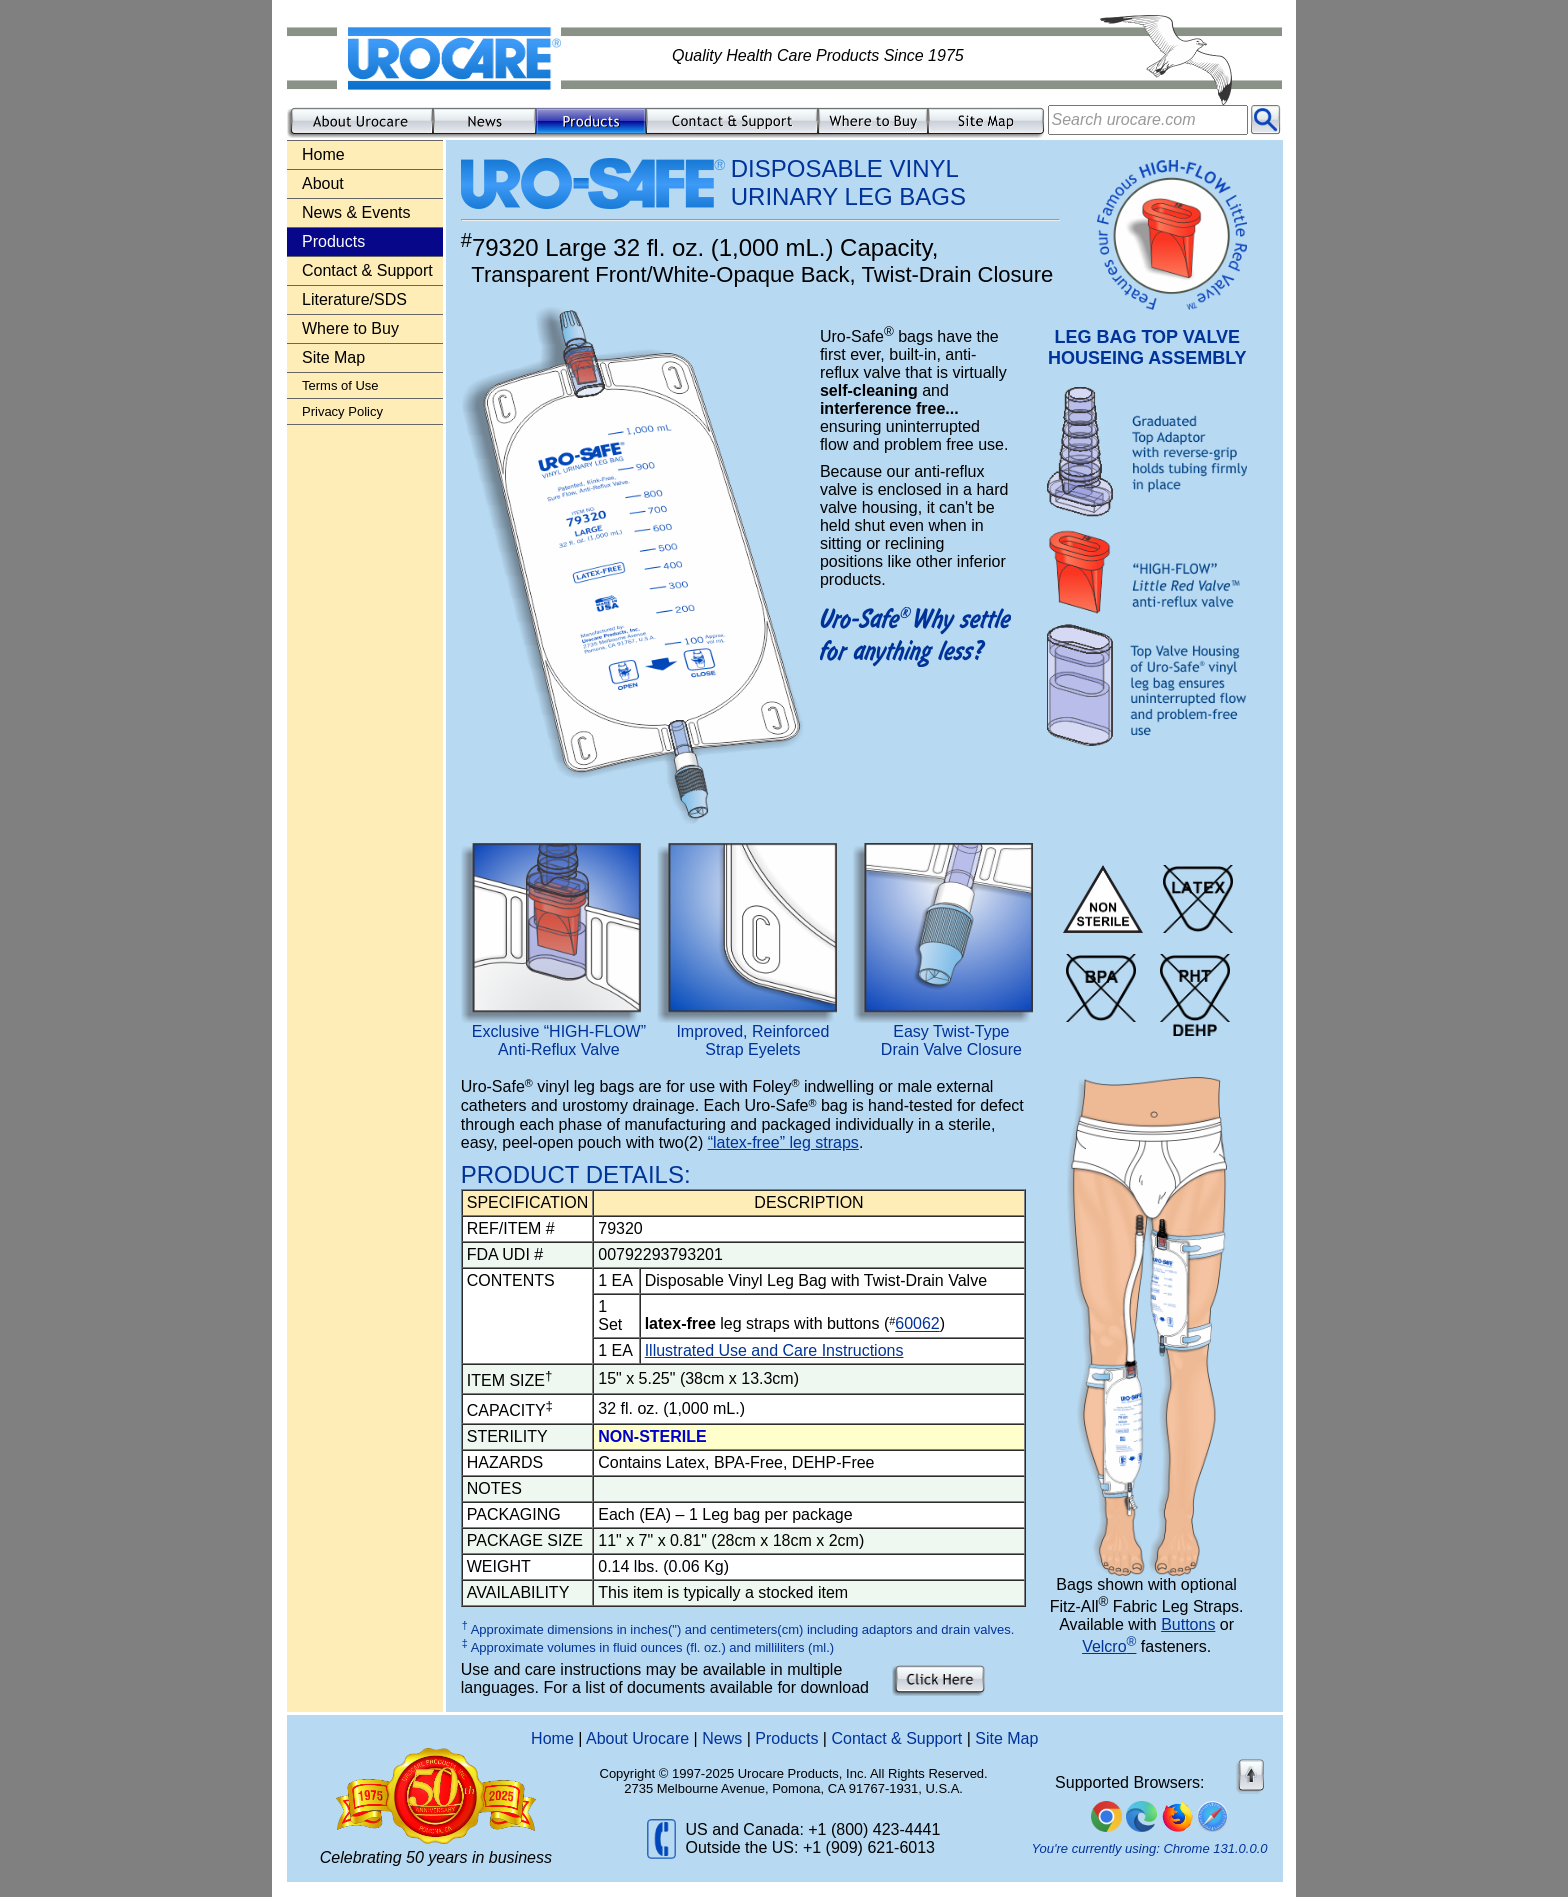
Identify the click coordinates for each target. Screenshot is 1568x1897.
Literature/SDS (354, 299)
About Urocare (637, 1738)
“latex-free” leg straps (783, 1142)
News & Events (356, 212)
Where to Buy (350, 328)
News (722, 1738)
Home (323, 154)
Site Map (333, 357)
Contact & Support (367, 270)
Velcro (1109, 1646)
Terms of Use (340, 385)
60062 (917, 1324)
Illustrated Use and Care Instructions (774, 1350)
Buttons (1188, 1624)
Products (786, 1738)
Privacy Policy (342, 411)
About (323, 183)
